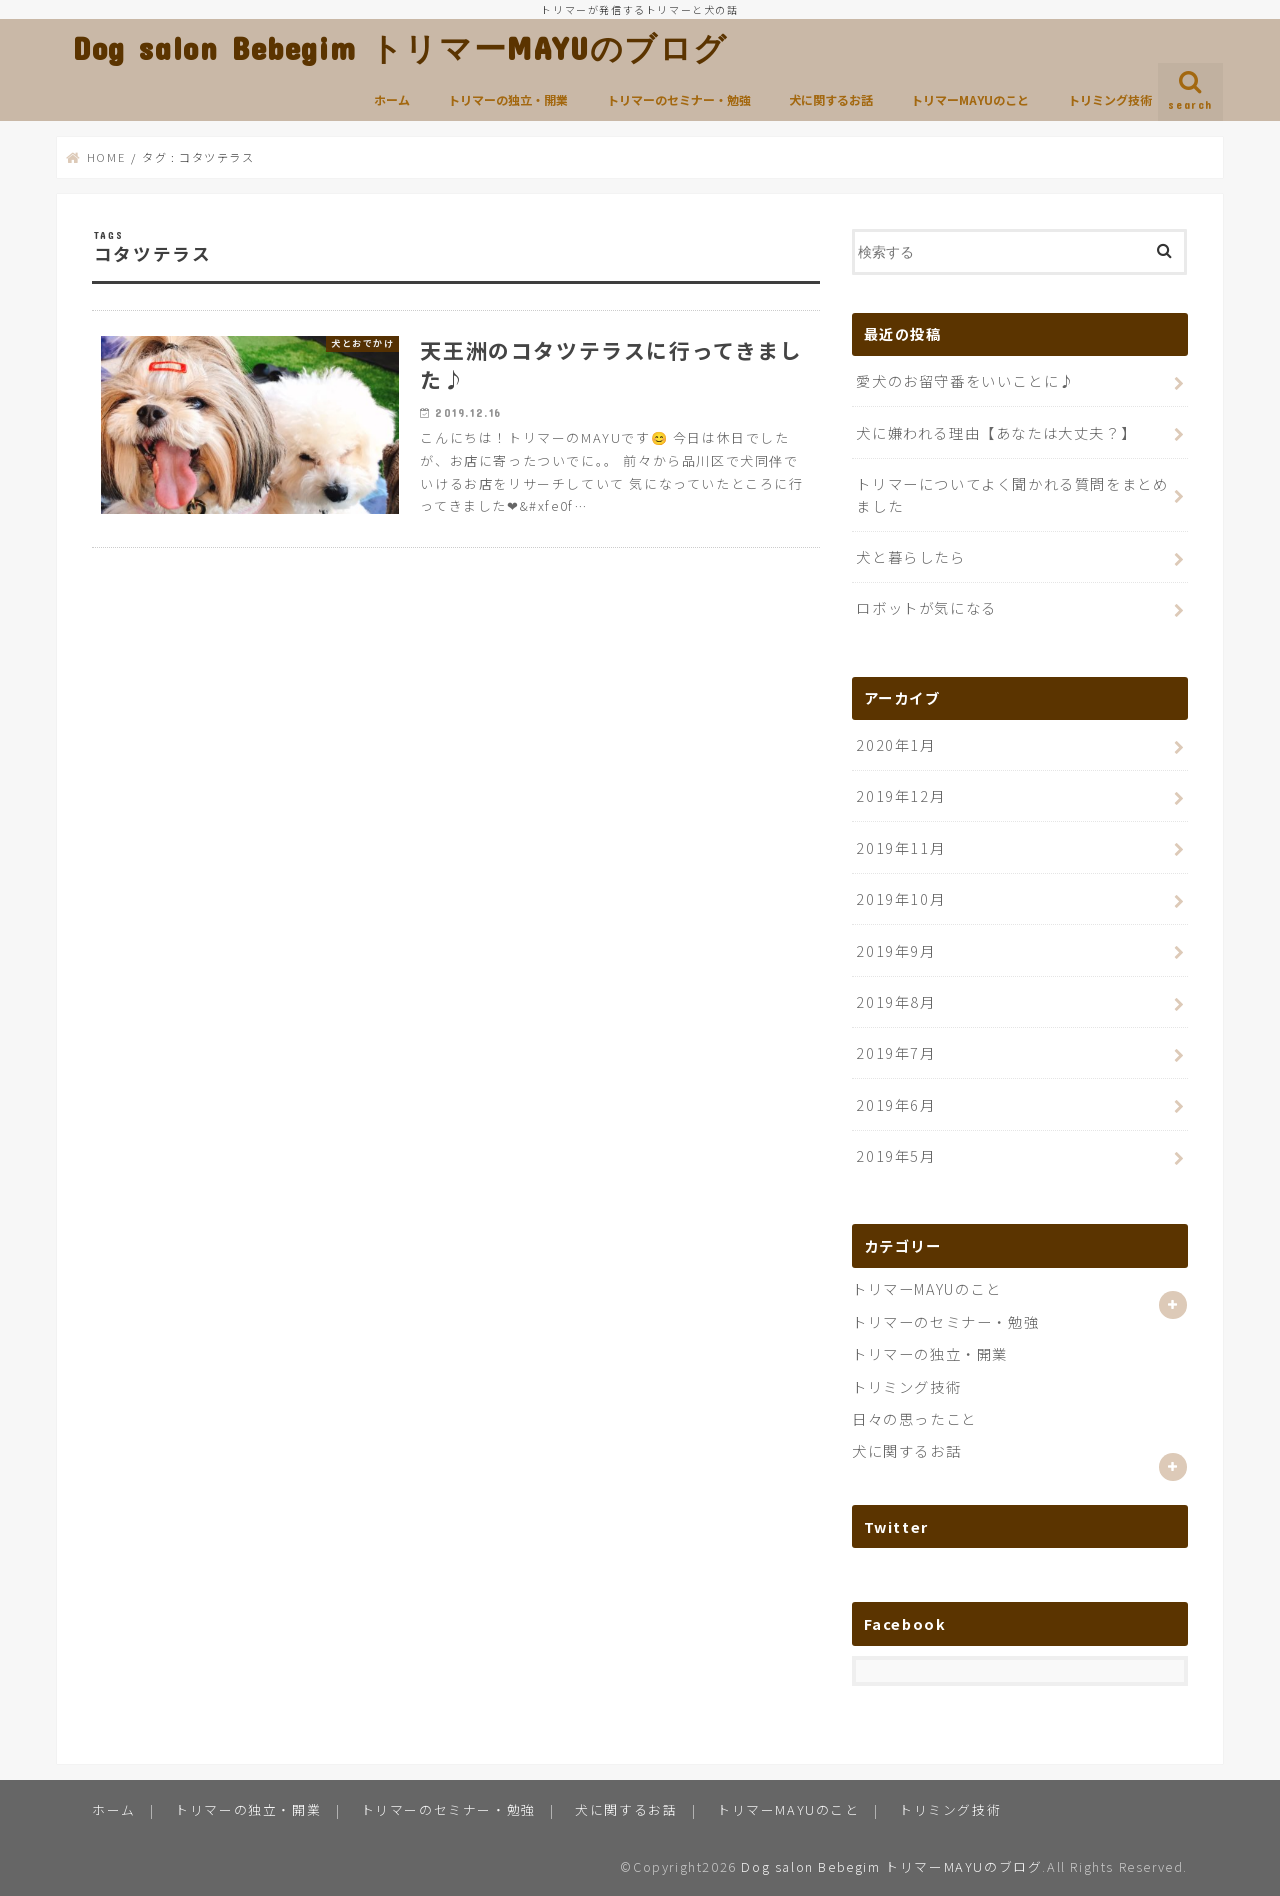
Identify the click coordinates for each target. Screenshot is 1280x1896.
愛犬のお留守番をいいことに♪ (965, 380)
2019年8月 (895, 1001)
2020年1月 (895, 744)
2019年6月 (895, 1104)
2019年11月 (900, 847)
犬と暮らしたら (910, 556)
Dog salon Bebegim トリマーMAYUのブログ (400, 47)
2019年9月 (895, 950)
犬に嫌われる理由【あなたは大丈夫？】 (996, 432)
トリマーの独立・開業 (508, 99)
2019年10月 (900, 898)
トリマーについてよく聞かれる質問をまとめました (1012, 494)
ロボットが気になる (926, 607)
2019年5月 (895, 1155)
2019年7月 (895, 1052)
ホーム (392, 99)
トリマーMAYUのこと (970, 99)
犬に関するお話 (831, 99)
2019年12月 (900, 795)
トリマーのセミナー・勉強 (679, 99)
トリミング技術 (1110, 99)
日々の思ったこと (914, 1418)
